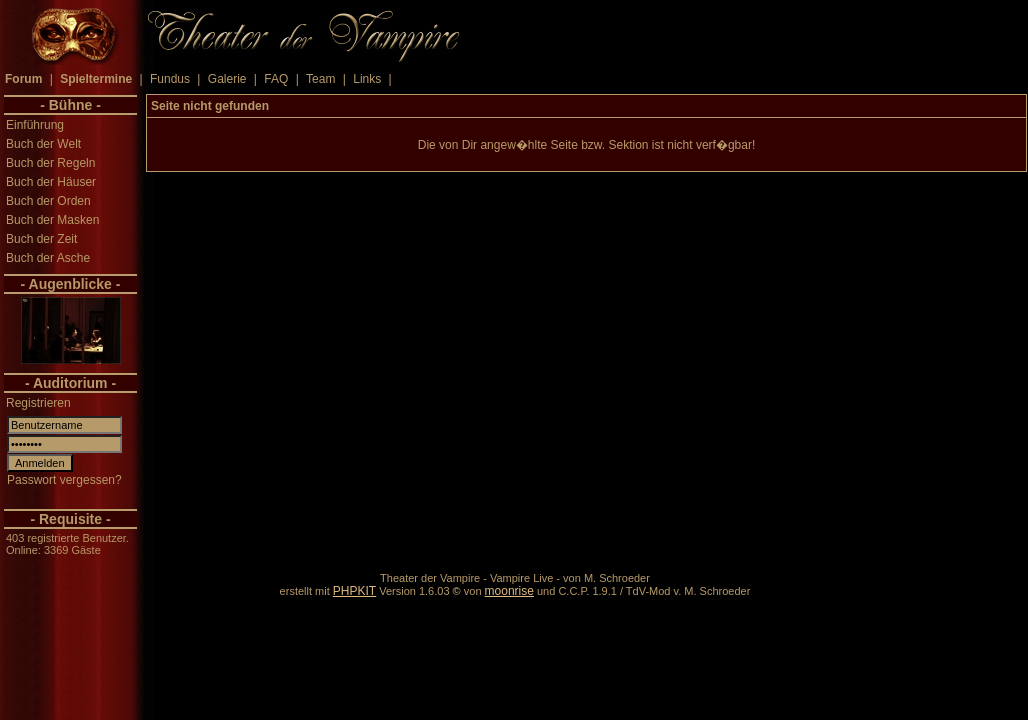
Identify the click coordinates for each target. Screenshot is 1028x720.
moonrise (509, 591)
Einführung (35, 125)
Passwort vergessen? (64, 480)
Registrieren (38, 403)
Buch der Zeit (41, 239)
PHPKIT (354, 591)
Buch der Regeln (50, 163)
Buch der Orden (48, 201)
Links (367, 79)
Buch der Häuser (51, 182)
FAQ (276, 79)
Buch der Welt (43, 144)
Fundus (170, 79)
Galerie (227, 79)
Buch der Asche (48, 258)
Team (320, 79)
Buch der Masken (52, 220)
